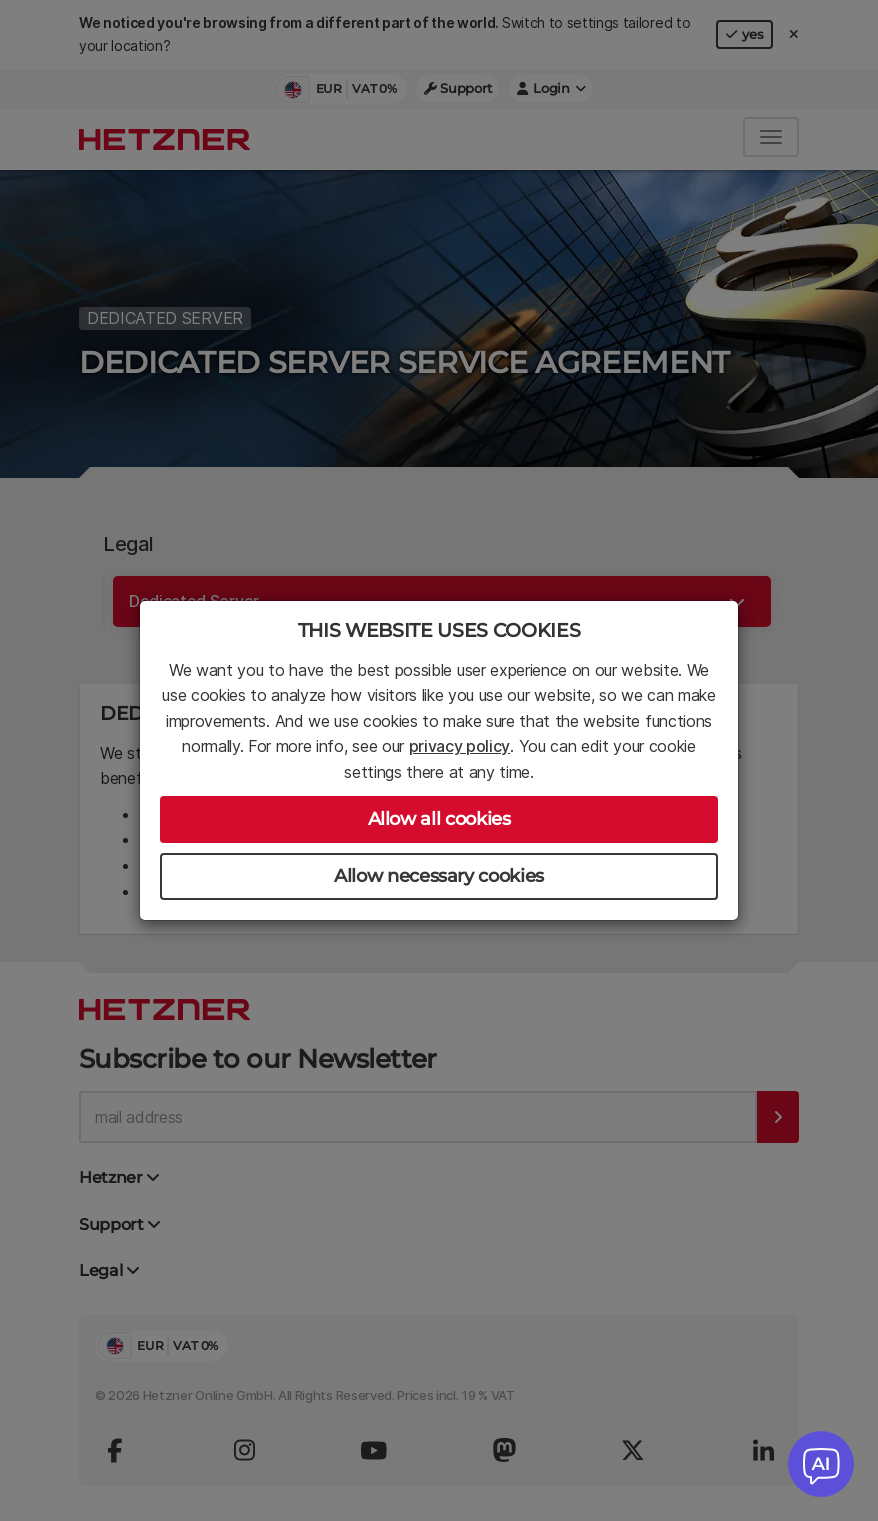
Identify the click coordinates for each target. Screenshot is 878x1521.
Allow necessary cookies (439, 876)
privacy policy (460, 746)
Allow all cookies (439, 819)
